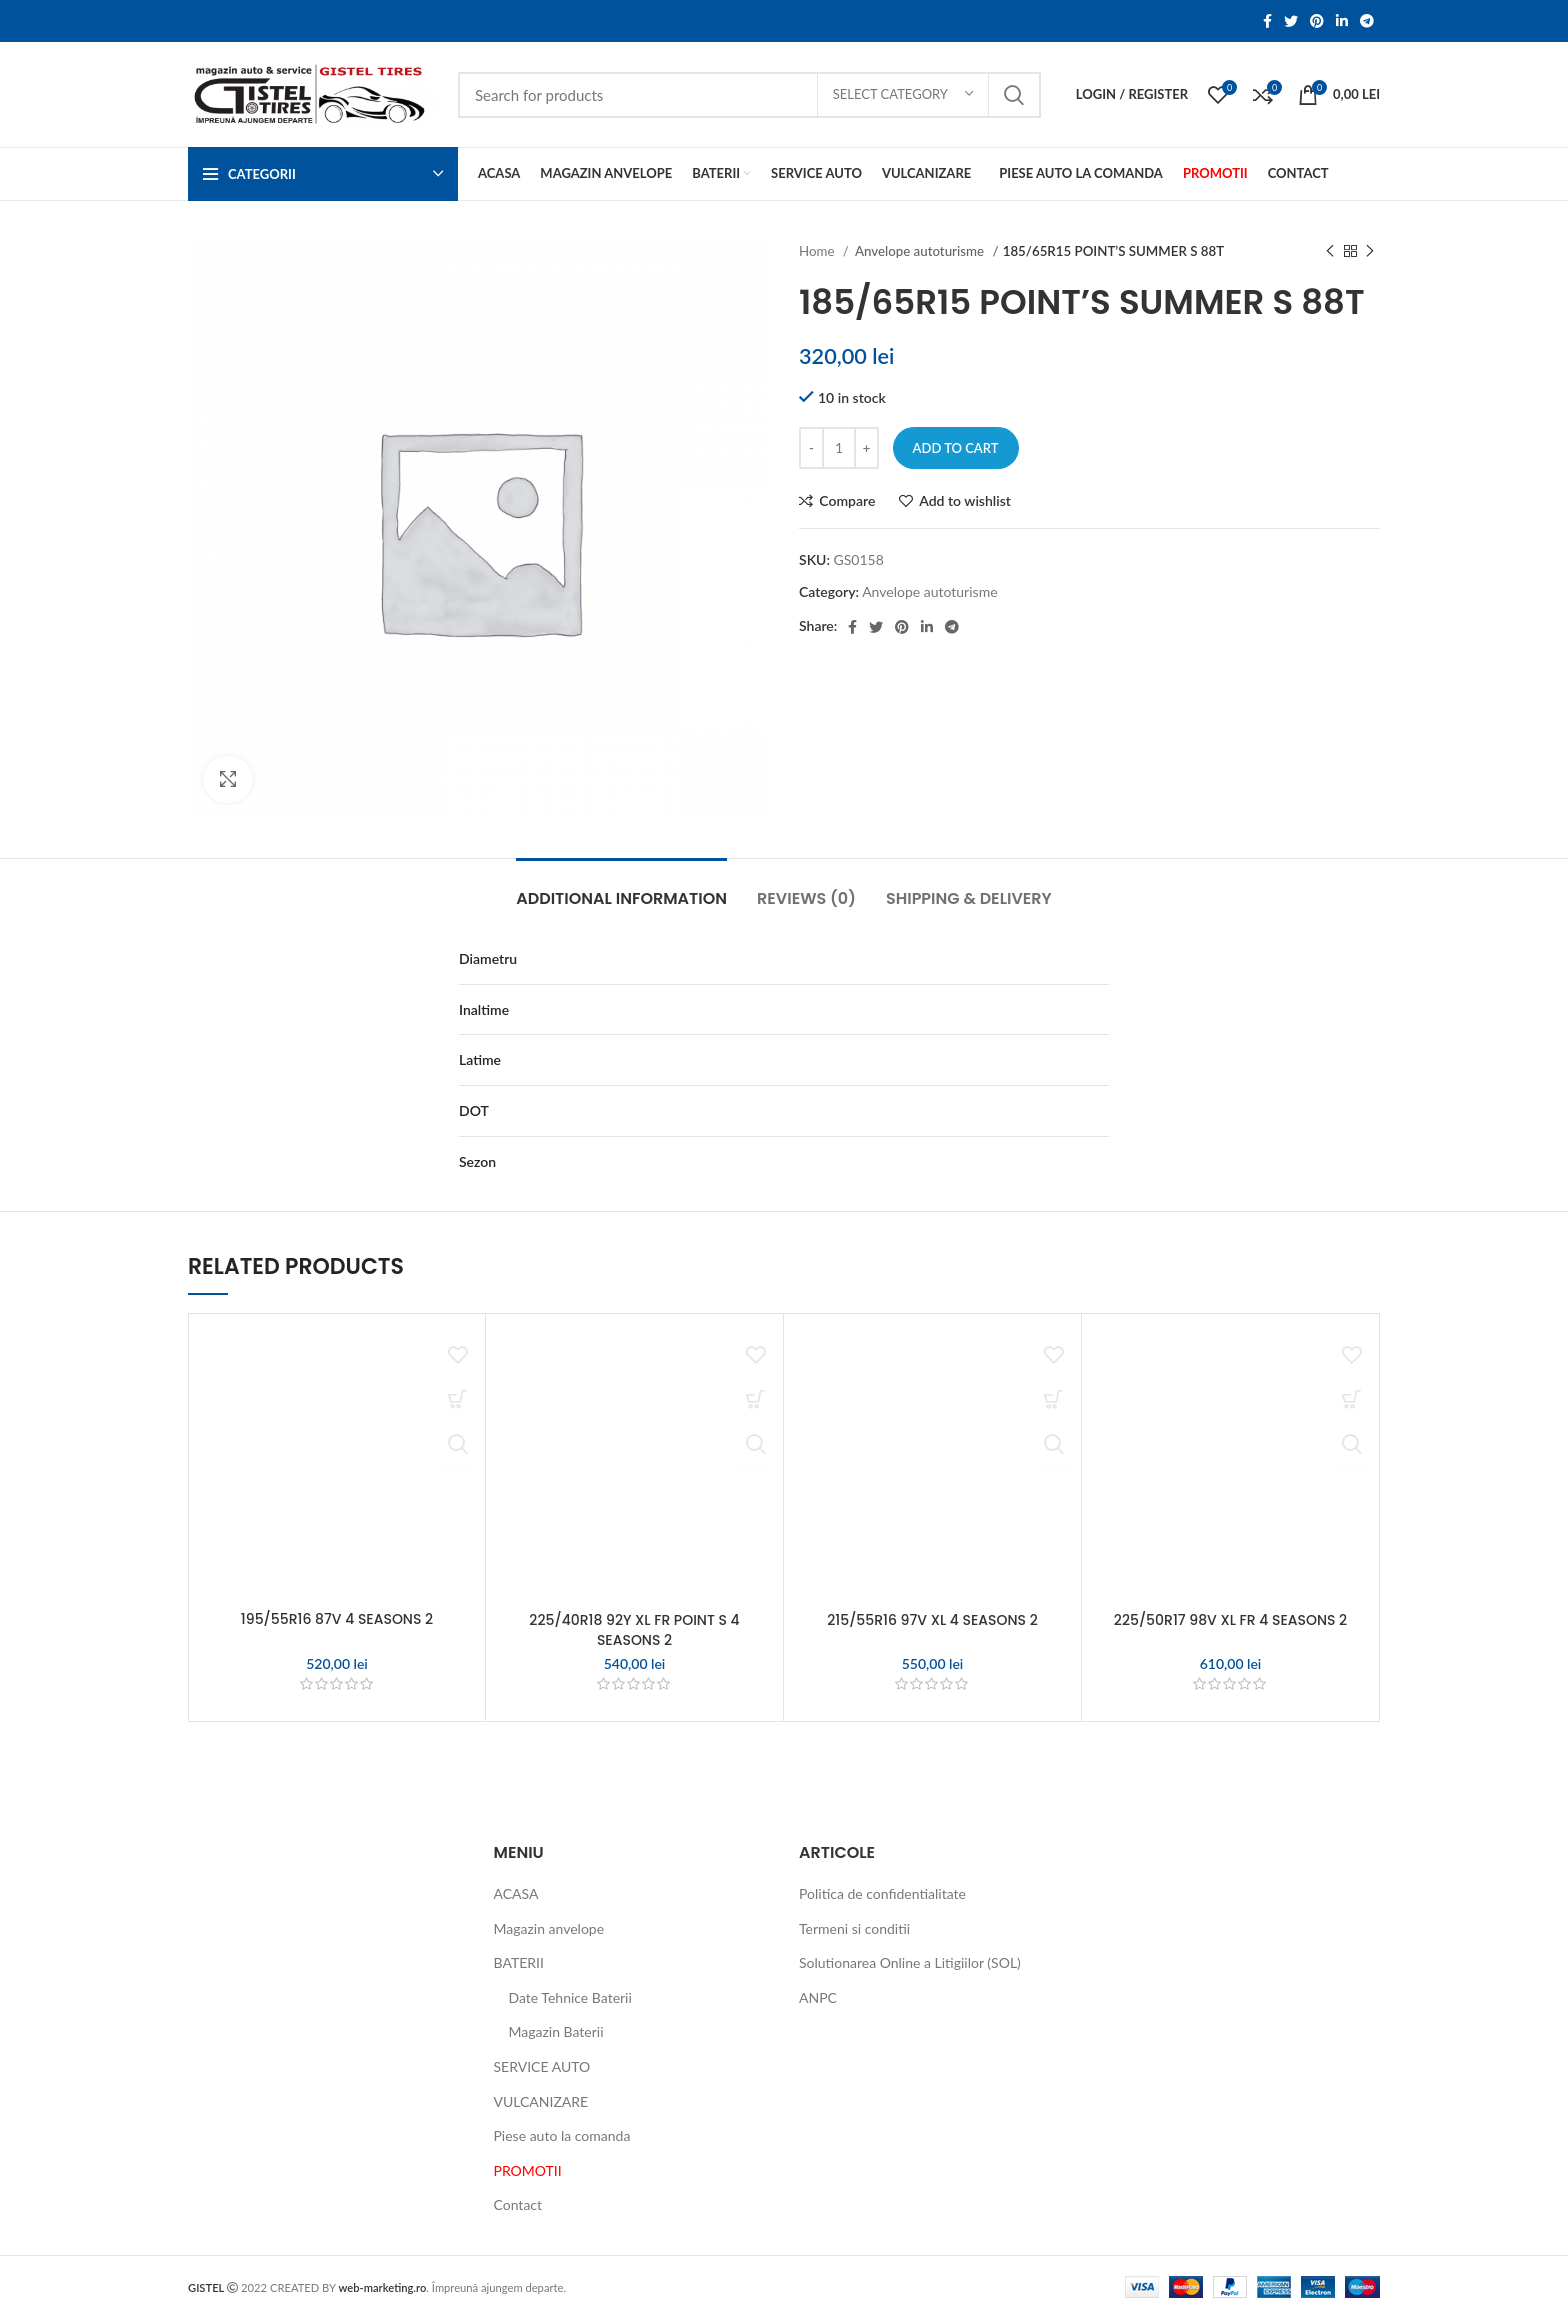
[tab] (621, 888)
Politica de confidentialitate (882, 1893)
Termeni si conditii (854, 1928)
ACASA (516, 1893)
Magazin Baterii (556, 2031)
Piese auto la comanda (562, 2135)
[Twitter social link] (1291, 21)
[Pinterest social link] (1317, 21)
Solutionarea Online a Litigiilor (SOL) (910, 1962)
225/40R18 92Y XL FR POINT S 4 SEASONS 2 (634, 1630)
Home (818, 251)
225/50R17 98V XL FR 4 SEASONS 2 (1230, 1620)
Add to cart (956, 448)
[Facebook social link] (1267, 21)
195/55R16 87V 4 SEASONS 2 (337, 1619)
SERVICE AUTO (542, 2066)
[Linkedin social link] (1342, 21)
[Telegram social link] (1367, 21)
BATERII (519, 1962)
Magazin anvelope (549, 1928)
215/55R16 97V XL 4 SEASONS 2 (932, 1620)
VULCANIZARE (541, 2101)
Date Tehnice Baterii (570, 1997)
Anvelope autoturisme (921, 251)
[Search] (749, 95)
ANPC (818, 1997)
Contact (518, 2204)
